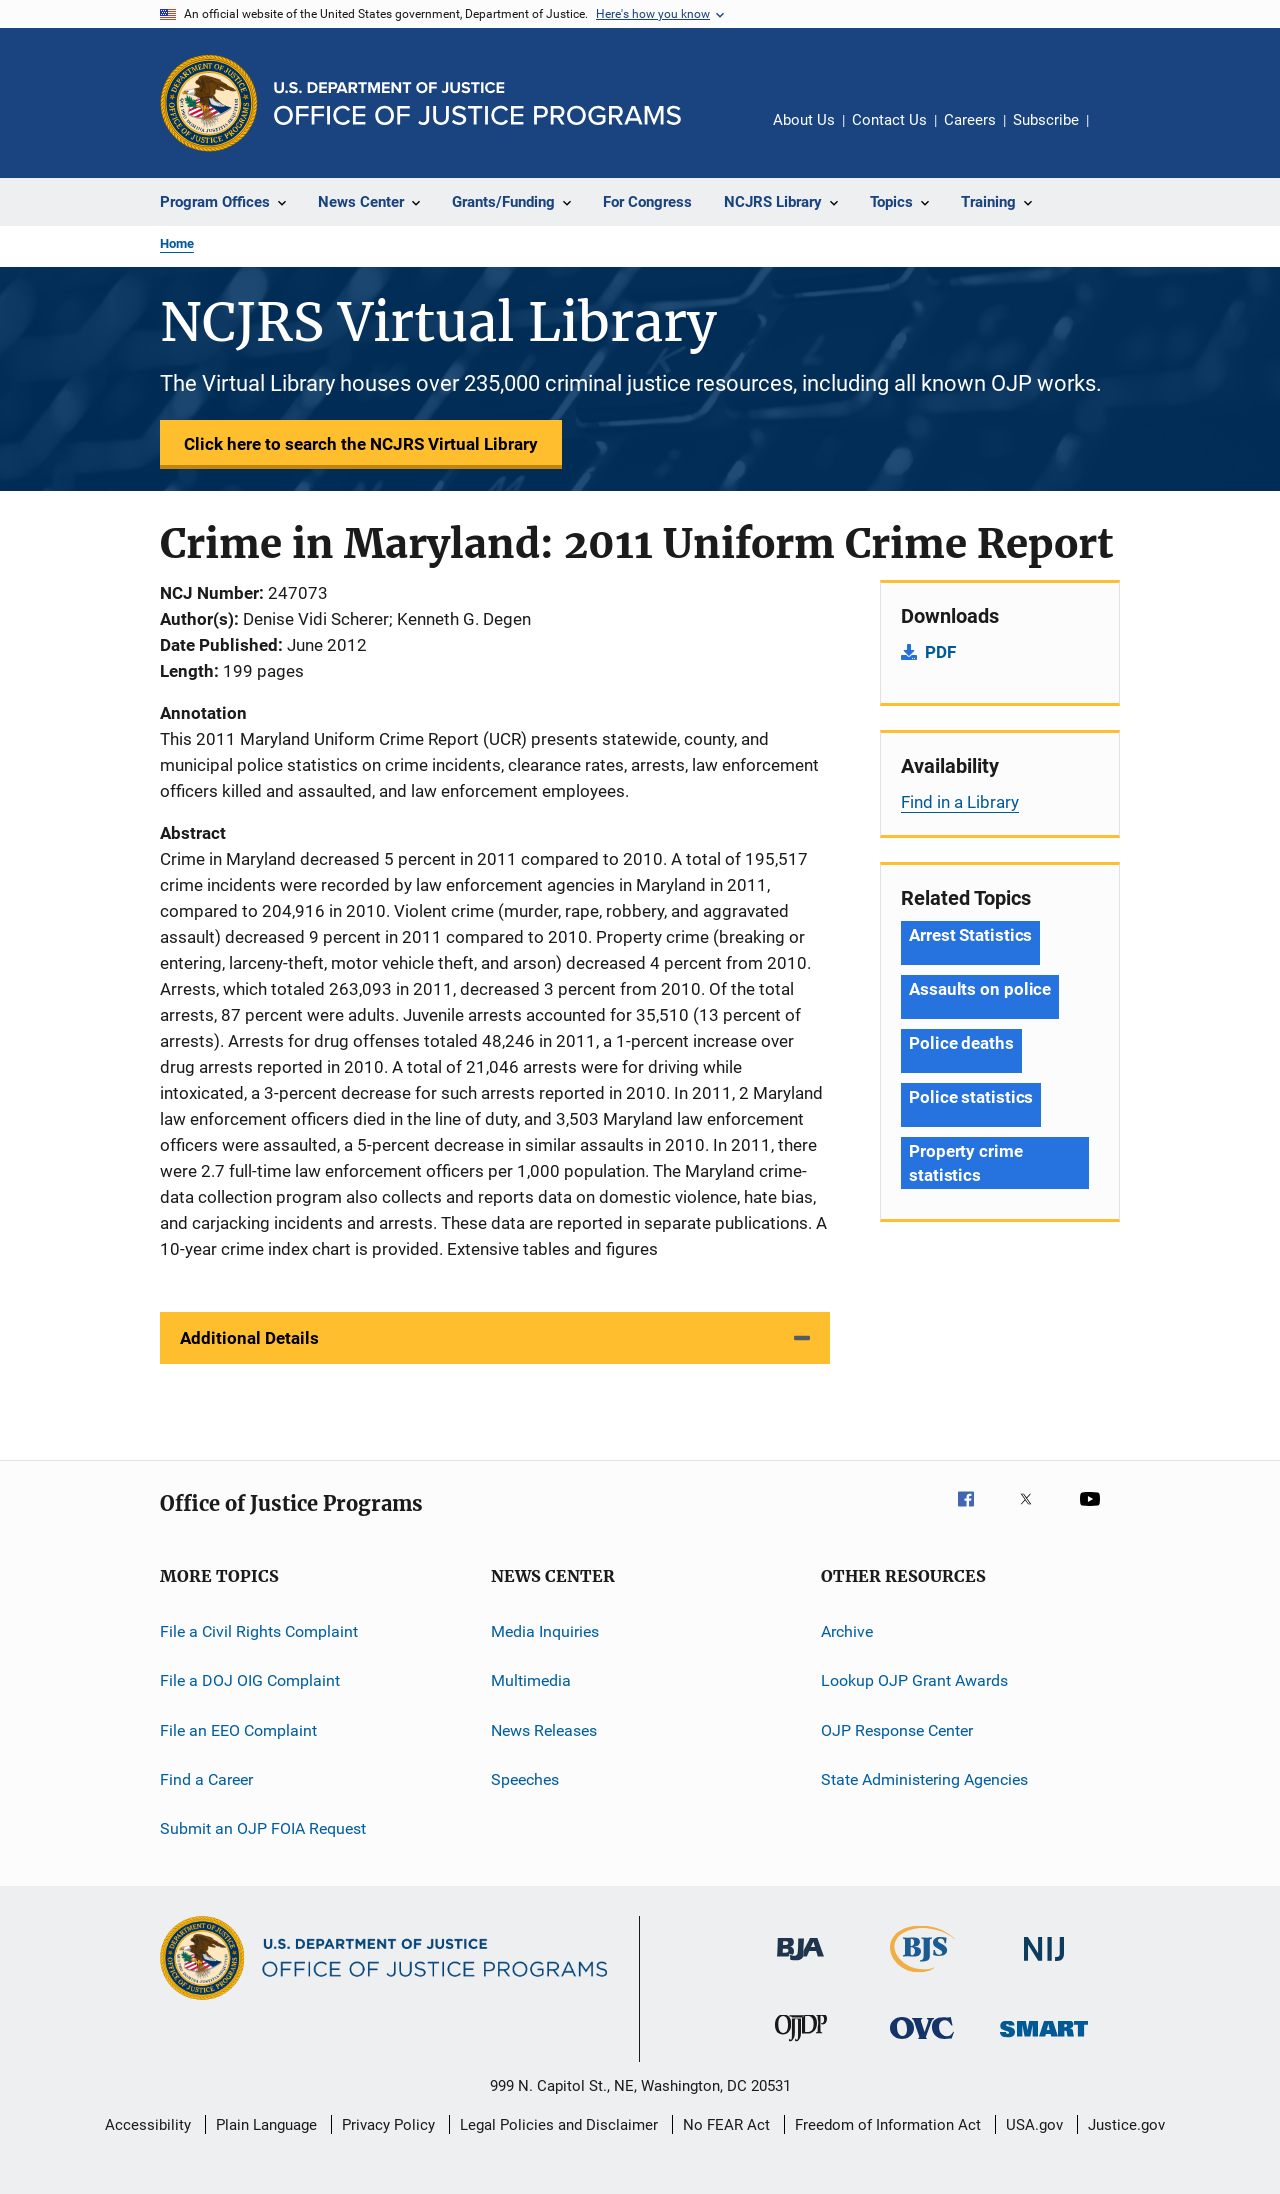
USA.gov (1034, 2125)
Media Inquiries (545, 1631)
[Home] (477, 103)
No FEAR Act (726, 2125)
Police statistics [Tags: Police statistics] (971, 1097)
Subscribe (1046, 120)
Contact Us (889, 120)
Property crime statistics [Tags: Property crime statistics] (966, 1163)
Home (177, 243)
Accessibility (148, 2125)
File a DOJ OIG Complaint (250, 1680)
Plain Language (266, 2125)
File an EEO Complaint (238, 1730)
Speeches (525, 1779)
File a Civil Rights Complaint (259, 1631)
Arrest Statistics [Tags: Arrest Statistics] (970, 935)
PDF (940, 652)
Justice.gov (1126, 2125)
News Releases (544, 1730)
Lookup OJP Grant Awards (914, 1680)
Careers (970, 120)
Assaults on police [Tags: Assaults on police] (980, 989)
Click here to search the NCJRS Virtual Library (361, 444)
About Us (804, 120)
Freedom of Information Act (888, 2125)
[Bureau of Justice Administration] (800, 1964)
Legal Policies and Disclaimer (559, 2125)
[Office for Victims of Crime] (922, 2042)
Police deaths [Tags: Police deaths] (961, 1043)
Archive (847, 1631)
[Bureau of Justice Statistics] (922, 1976)
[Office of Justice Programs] (209, 103)
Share (1120, 134)
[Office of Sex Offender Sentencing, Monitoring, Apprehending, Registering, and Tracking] (1044, 2040)
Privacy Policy (388, 2125)
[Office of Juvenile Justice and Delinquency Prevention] (801, 2045)
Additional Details (249, 1338)
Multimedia (531, 1680)
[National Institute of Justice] (1044, 1964)
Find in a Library (960, 802)
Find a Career (206, 1779)
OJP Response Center (897, 1730)
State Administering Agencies (924, 1779)
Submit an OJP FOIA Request (263, 1828)
